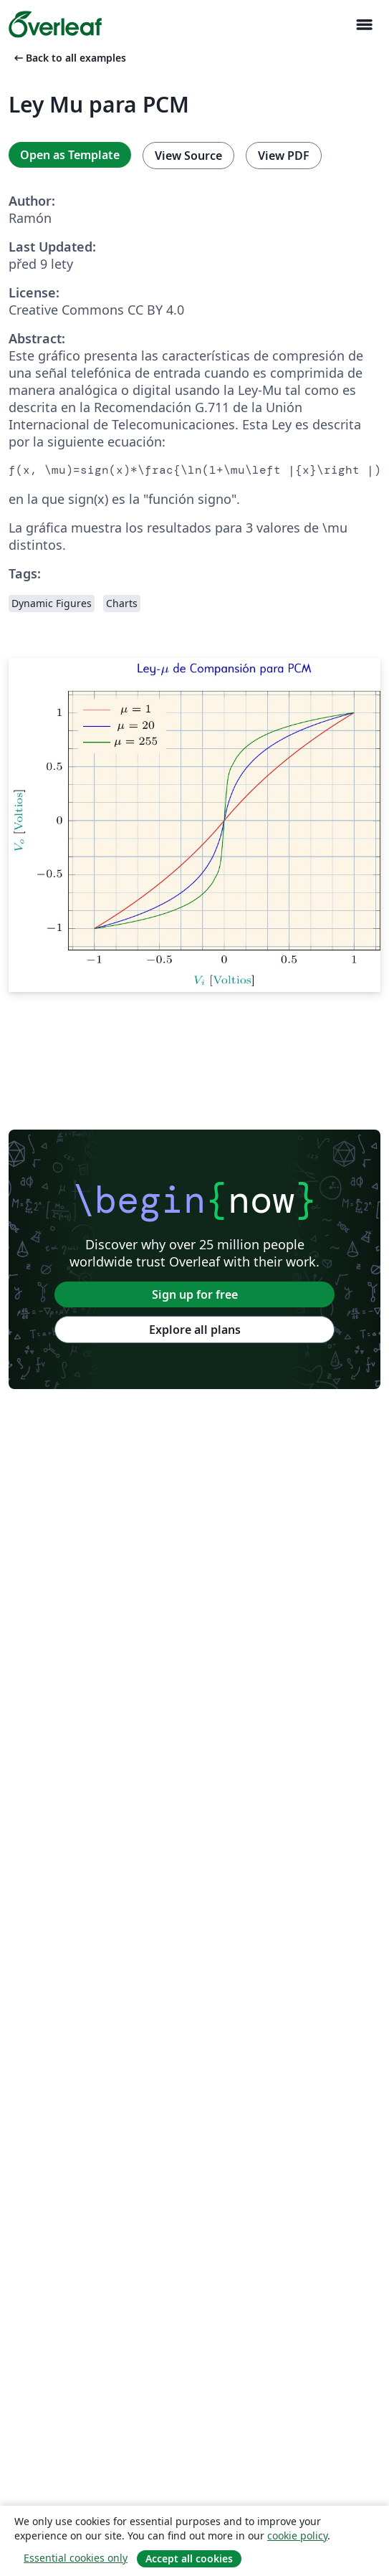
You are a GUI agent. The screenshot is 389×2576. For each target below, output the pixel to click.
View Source (188, 155)
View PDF (283, 155)
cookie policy (297, 2535)
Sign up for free (195, 1294)
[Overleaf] (55, 24)
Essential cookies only (76, 2558)
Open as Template (70, 155)
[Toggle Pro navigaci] (363, 24)
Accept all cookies (189, 2558)
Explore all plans (195, 1329)
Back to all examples (68, 58)
